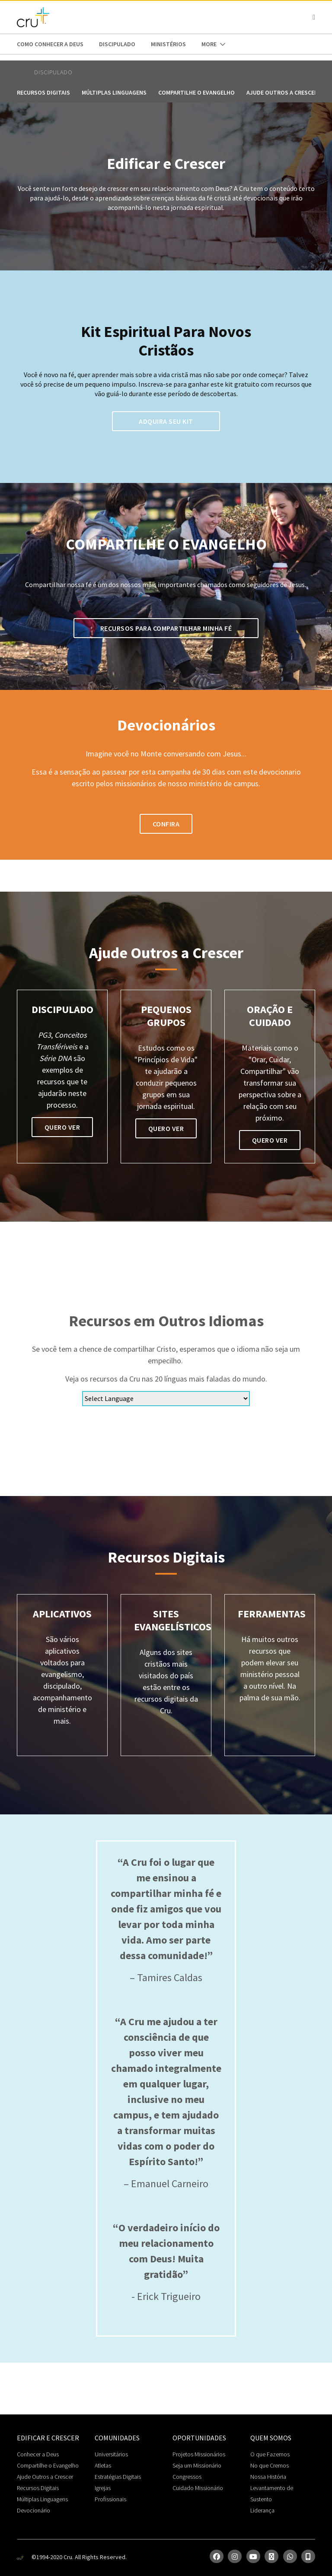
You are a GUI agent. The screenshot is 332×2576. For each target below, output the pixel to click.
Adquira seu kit (166, 421)
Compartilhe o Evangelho (196, 92)
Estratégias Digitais (118, 2477)
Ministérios (168, 44)
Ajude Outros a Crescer (45, 2477)
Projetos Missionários (198, 2454)
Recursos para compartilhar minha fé (166, 628)
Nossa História (268, 2477)
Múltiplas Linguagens (114, 92)
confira (166, 823)
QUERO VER (62, 1127)
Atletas (103, 2465)
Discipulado (117, 44)
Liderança (262, 2510)
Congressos (186, 2477)
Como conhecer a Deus (50, 44)
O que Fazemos (270, 2454)
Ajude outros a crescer (282, 92)
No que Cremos (269, 2465)
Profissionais (110, 2499)
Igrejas (103, 2488)
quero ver (166, 1128)
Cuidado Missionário (197, 2488)
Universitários (111, 2454)
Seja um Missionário (196, 2465)
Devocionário (33, 2510)
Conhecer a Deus (38, 2454)
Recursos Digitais (43, 92)
